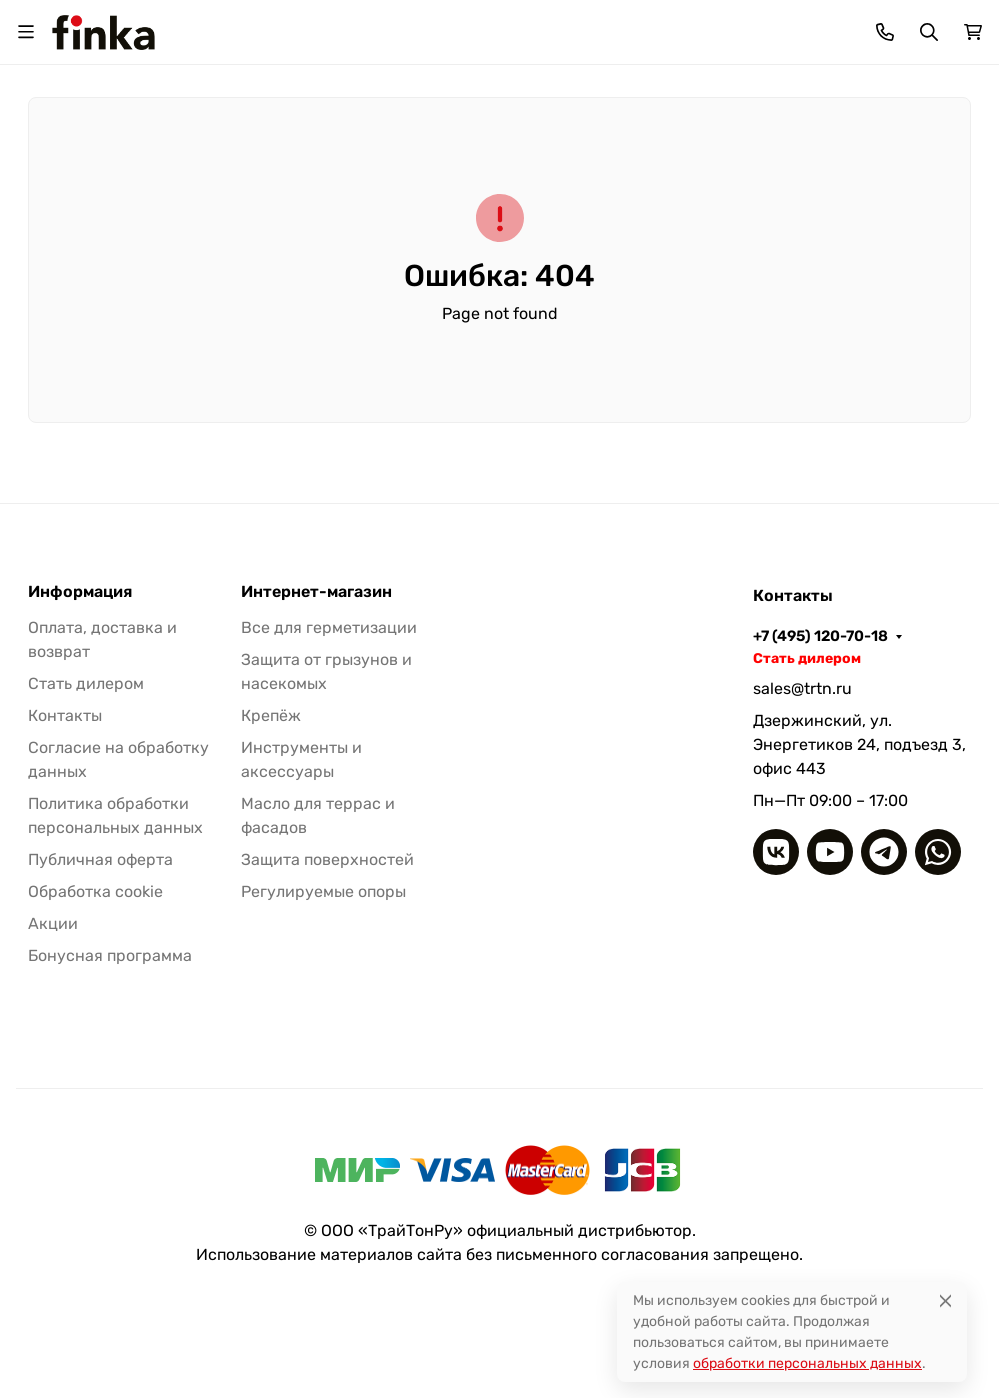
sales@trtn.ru (802, 688)
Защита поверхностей (327, 859)
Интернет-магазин (316, 592)
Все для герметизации (329, 627)
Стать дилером (86, 683)
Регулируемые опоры (323, 891)
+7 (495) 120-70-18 (820, 636)
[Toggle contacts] (885, 32)
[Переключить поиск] (929, 32)
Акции (53, 923)
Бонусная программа (110, 955)
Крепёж (271, 715)
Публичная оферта (100, 859)
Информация (80, 592)
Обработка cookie (95, 891)
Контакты (65, 715)
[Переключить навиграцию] (26, 32)
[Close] (945, 1300)
